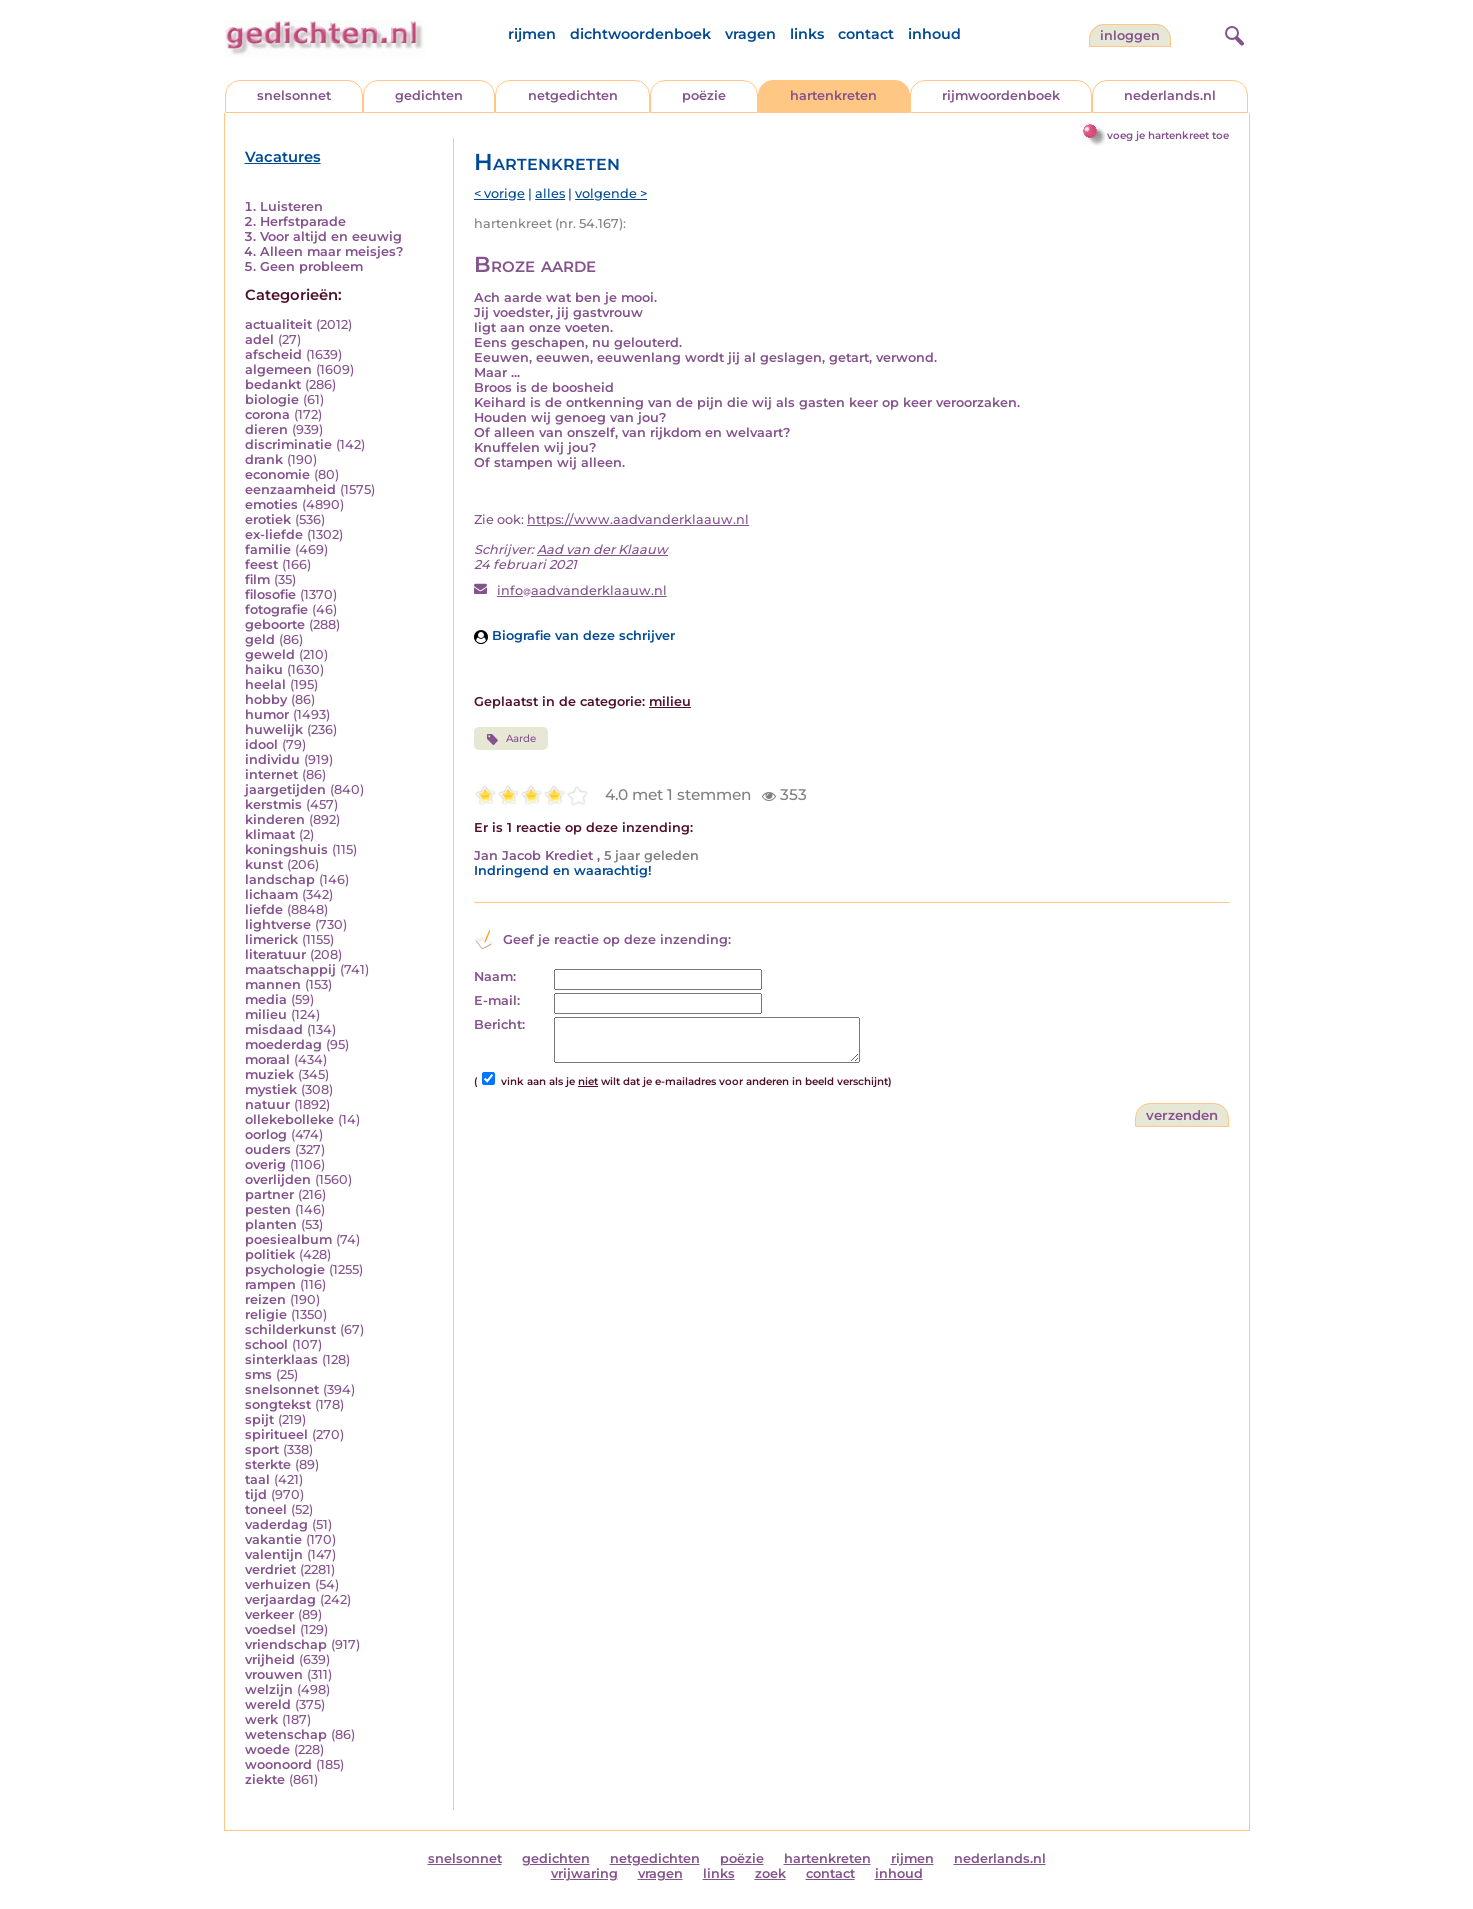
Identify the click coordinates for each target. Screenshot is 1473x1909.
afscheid (273, 354)
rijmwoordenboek (1001, 95)
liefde (264, 909)
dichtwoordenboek (640, 34)
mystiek (271, 1089)
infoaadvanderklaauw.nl (582, 590)
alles (550, 193)
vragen (750, 34)
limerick (271, 939)
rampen (270, 1284)
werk (261, 1719)
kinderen (275, 819)
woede (267, 1749)
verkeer (269, 1614)
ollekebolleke (289, 1119)
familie (268, 549)
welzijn (269, 1689)
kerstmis (273, 804)
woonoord (278, 1764)
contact (866, 34)
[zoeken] (1232, 33)
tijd (256, 1494)
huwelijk (274, 729)
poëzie (704, 95)
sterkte (268, 1464)
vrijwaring (584, 1873)
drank (264, 459)
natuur (267, 1104)
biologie (272, 399)
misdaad (274, 1029)
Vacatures (283, 157)
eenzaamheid (290, 489)
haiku (264, 669)
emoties (271, 504)
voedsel (270, 1629)
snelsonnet (294, 95)
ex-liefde (274, 534)
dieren (266, 429)
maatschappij (290, 969)
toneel (266, 1509)
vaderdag (276, 1524)
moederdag (283, 1044)
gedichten (429, 95)
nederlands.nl (1170, 95)
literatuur (275, 954)
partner (269, 1194)
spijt (259, 1419)
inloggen (1130, 35)
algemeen (278, 369)
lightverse (278, 924)
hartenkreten (833, 95)
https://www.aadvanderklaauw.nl (638, 519)
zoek (770, 1873)
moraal (267, 1059)
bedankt (273, 384)
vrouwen (274, 1674)
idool (261, 744)
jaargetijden (285, 789)
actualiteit (278, 324)
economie (277, 474)
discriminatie (288, 444)
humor (267, 714)
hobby (266, 699)
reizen (265, 1299)
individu (272, 759)
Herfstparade (303, 221)
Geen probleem (311, 266)
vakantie (273, 1539)
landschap (280, 879)
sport (262, 1449)
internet (271, 774)
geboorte (275, 624)
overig (265, 1164)
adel (259, 339)
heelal (265, 684)
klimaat (270, 834)
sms (258, 1374)
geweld (270, 654)
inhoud (934, 34)
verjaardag (280, 1599)
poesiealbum (288, 1239)
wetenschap (286, 1734)
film (257, 579)
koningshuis (286, 849)
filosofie (270, 594)
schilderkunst (290, 1329)
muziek (269, 1074)
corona (267, 414)
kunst (264, 864)
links (807, 34)
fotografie (276, 609)
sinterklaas (281, 1359)
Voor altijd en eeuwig (331, 236)
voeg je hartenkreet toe (1168, 135)
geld (260, 639)
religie (266, 1314)
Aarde (511, 739)
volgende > (611, 193)
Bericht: (499, 1024)
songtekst (278, 1404)
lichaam (271, 894)
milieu (266, 1014)
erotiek (268, 519)
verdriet (270, 1569)
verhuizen (278, 1584)
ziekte (265, 1779)
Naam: (495, 976)
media (266, 999)
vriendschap (286, 1644)
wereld (268, 1704)
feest (261, 564)
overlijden (278, 1179)
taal (257, 1479)
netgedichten (573, 95)
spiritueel (276, 1434)
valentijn (274, 1554)
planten (271, 1224)
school (266, 1344)
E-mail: (497, 1000)
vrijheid (270, 1659)
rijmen (532, 34)
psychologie (285, 1269)
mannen (273, 984)
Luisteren (291, 206)
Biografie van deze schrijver (574, 635)
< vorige (499, 193)
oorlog (266, 1134)
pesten (268, 1209)
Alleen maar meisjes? (331, 251)
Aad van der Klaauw (602, 549)
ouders (268, 1149)
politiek (270, 1254)
